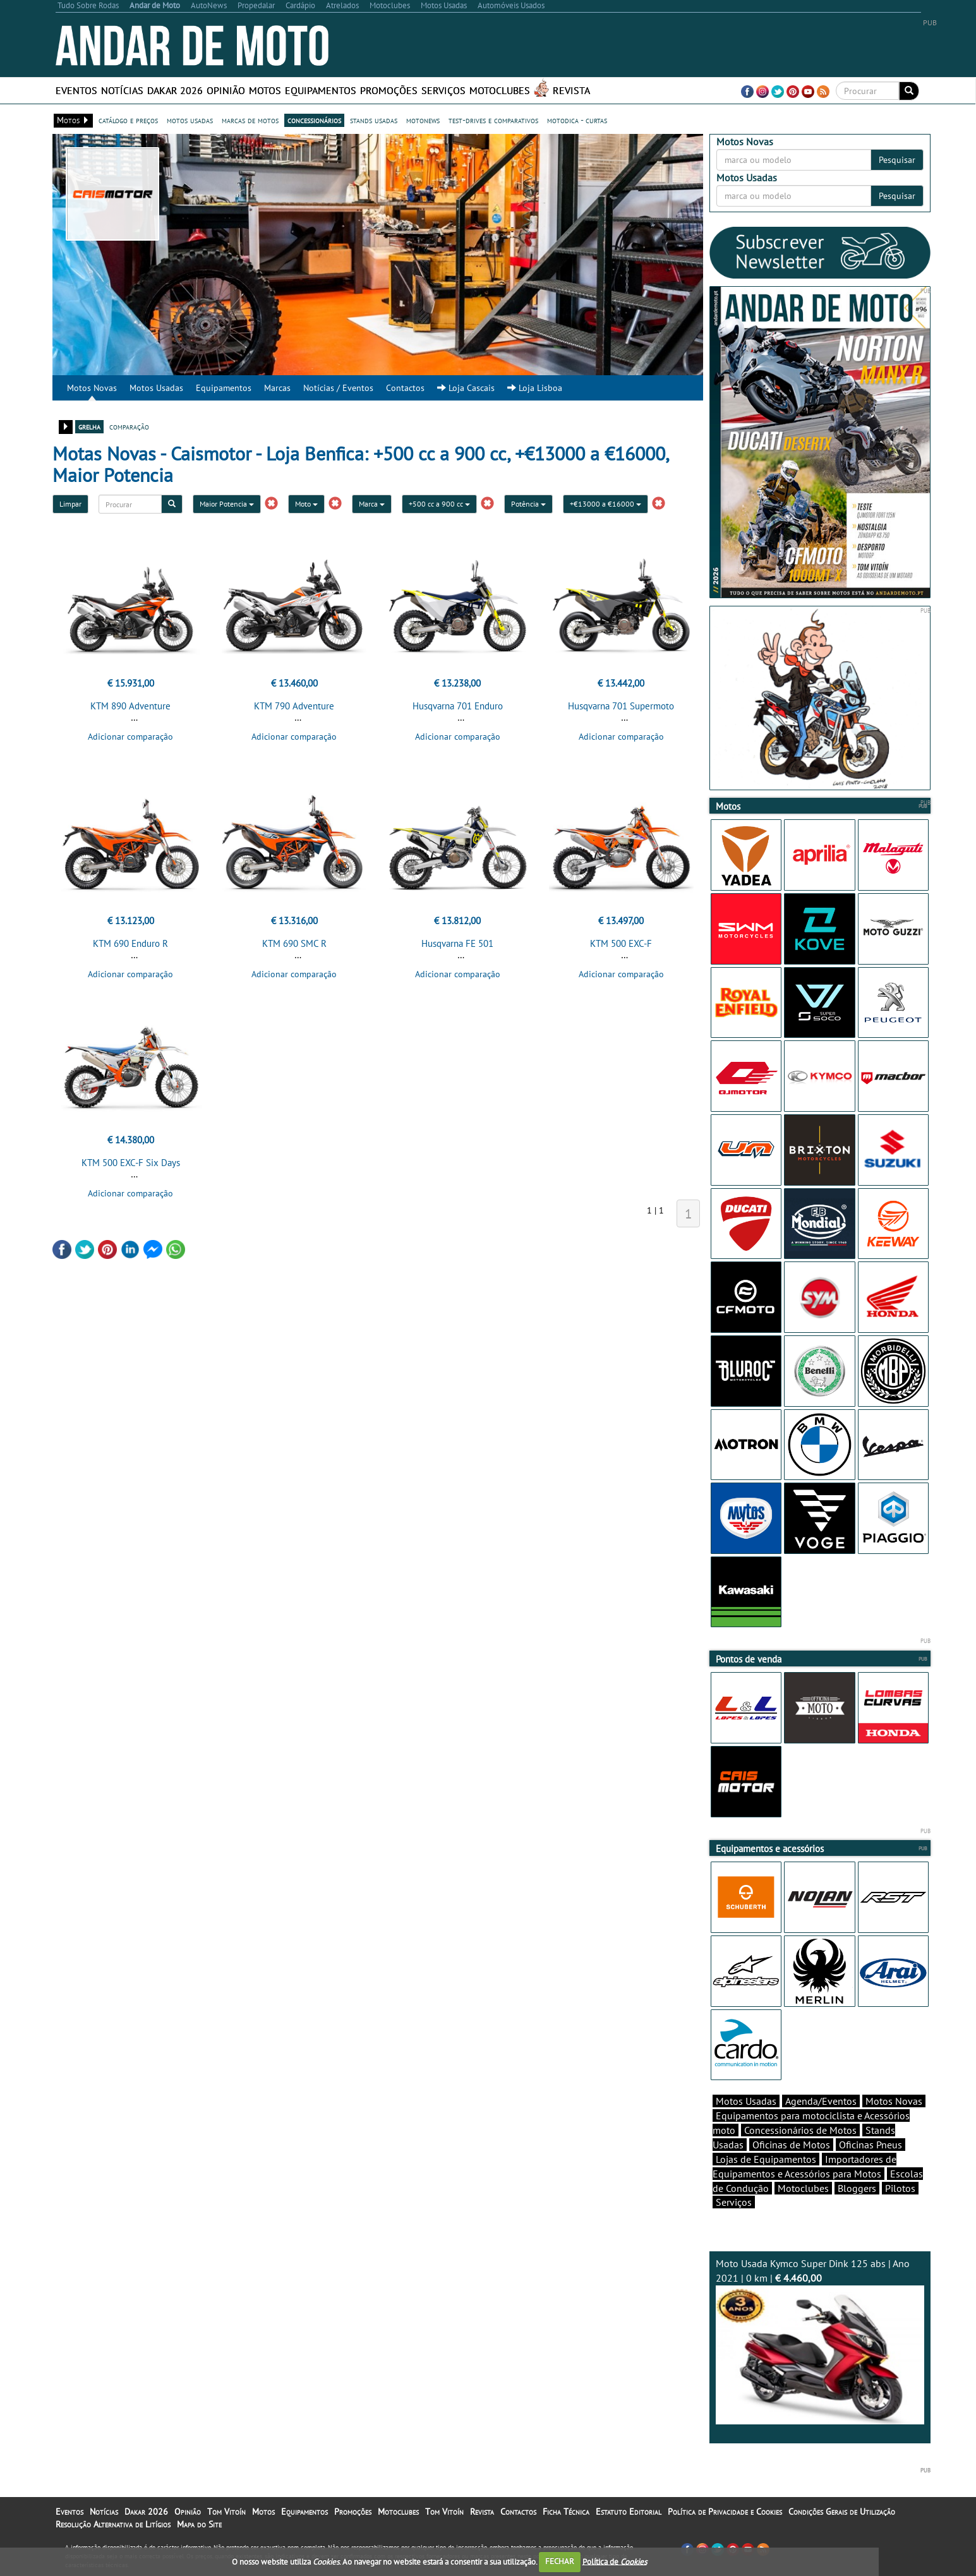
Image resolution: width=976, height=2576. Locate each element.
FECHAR (559, 2561)
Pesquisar (897, 160)
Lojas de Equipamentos (766, 2159)
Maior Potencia (227, 504)
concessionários (314, 120)
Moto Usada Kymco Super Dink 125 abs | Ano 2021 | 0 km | (820, 2340)
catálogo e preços (128, 120)
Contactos (405, 388)
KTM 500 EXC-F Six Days (130, 1163)
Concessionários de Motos (800, 2130)
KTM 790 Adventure (294, 706)
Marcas (277, 388)
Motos (265, 90)
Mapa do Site (199, 2524)
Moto (306, 504)
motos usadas (190, 120)
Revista (571, 90)
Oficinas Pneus (870, 2144)
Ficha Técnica (566, 2511)
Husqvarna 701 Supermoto (621, 706)
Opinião (226, 90)
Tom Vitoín (226, 2511)
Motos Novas (92, 388)
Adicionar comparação (130, 736)
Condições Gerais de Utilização (841, 2511)
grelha (89, 426)
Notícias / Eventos (338, 388)
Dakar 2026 (175, 90)
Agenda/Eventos (821, 2101)
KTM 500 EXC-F (621, 943)
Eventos (76, 90)
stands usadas (373, 120)
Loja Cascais (466, 388)
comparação (129, 426)
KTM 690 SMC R (294, 943)
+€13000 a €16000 (605, 504)
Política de (614, 2561)
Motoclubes (499, 90)
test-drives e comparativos (493, 120)
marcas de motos (250, 120)
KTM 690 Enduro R (130, 943)
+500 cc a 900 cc (439, 504)
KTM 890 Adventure (130, 706)
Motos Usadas (156, 388)
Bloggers (857, 2188)
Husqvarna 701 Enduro (458, 706)
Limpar (70, 504)
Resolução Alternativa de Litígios (113, 2524)
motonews (423, 120)
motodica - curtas (577, 120)
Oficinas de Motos (791, 2144)
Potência (528, 504)
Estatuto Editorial (628, 2511)
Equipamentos (320, 90)
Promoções (389, 90)
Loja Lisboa (534, 388)
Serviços (443, 90)
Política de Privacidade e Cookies (725, 2511)
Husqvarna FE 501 (457, 943)
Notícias (122, 90)
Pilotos (900, 2188)
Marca (372, 504)
